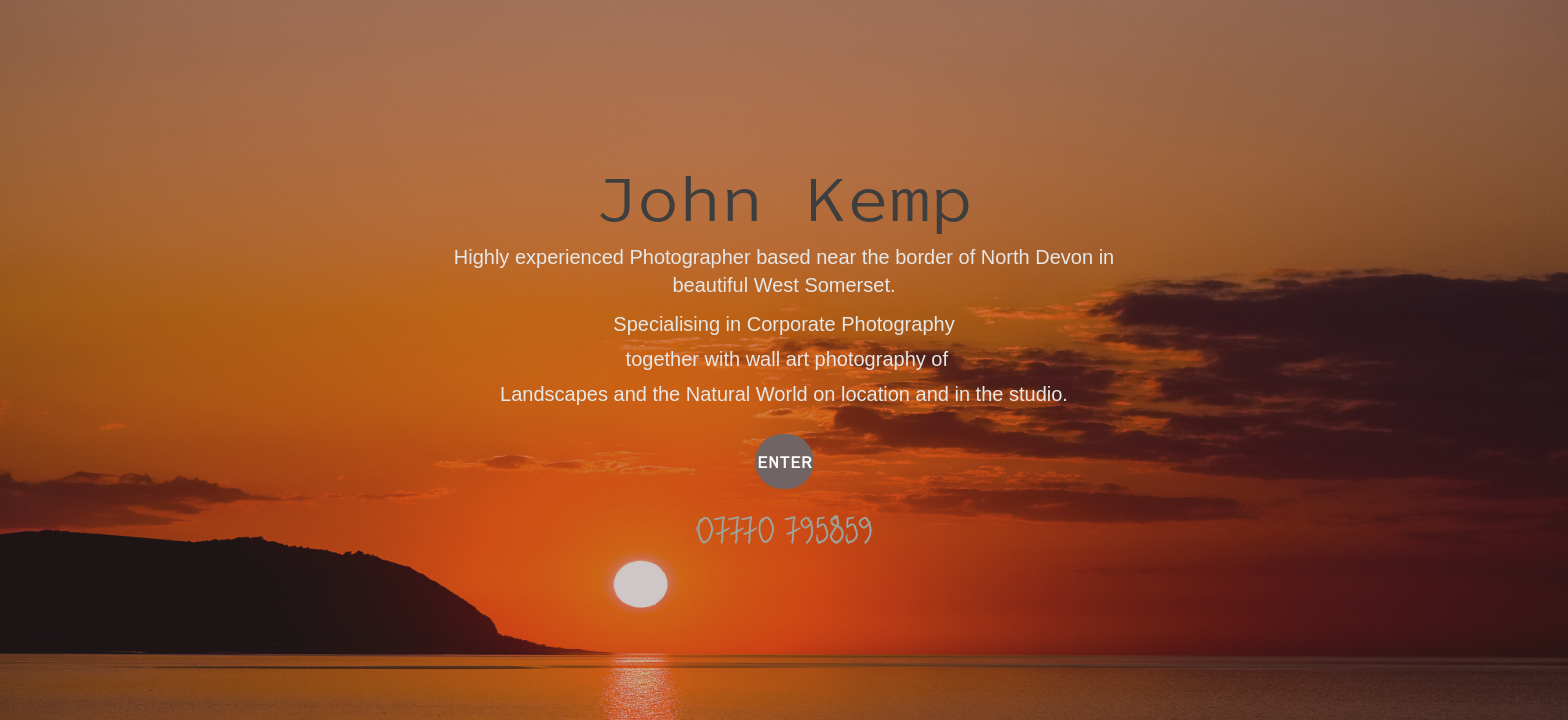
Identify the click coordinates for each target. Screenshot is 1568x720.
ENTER (784, 461)
